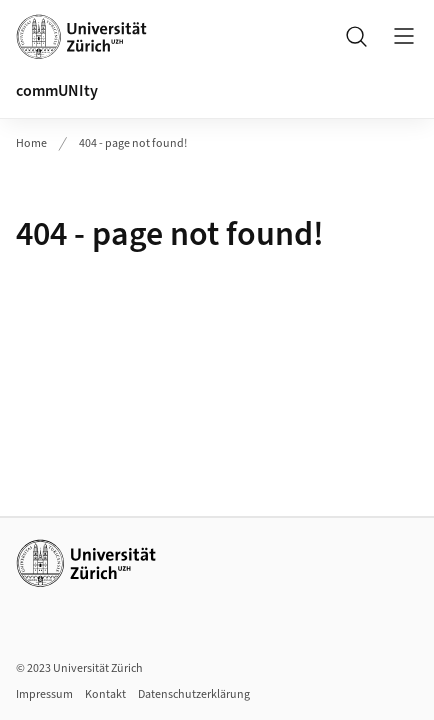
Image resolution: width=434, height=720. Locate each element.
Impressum (44, 694)
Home (31, 143)
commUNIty (57, 91)
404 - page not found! (133, 143)
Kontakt (105, 694)
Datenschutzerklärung (194, 694)
